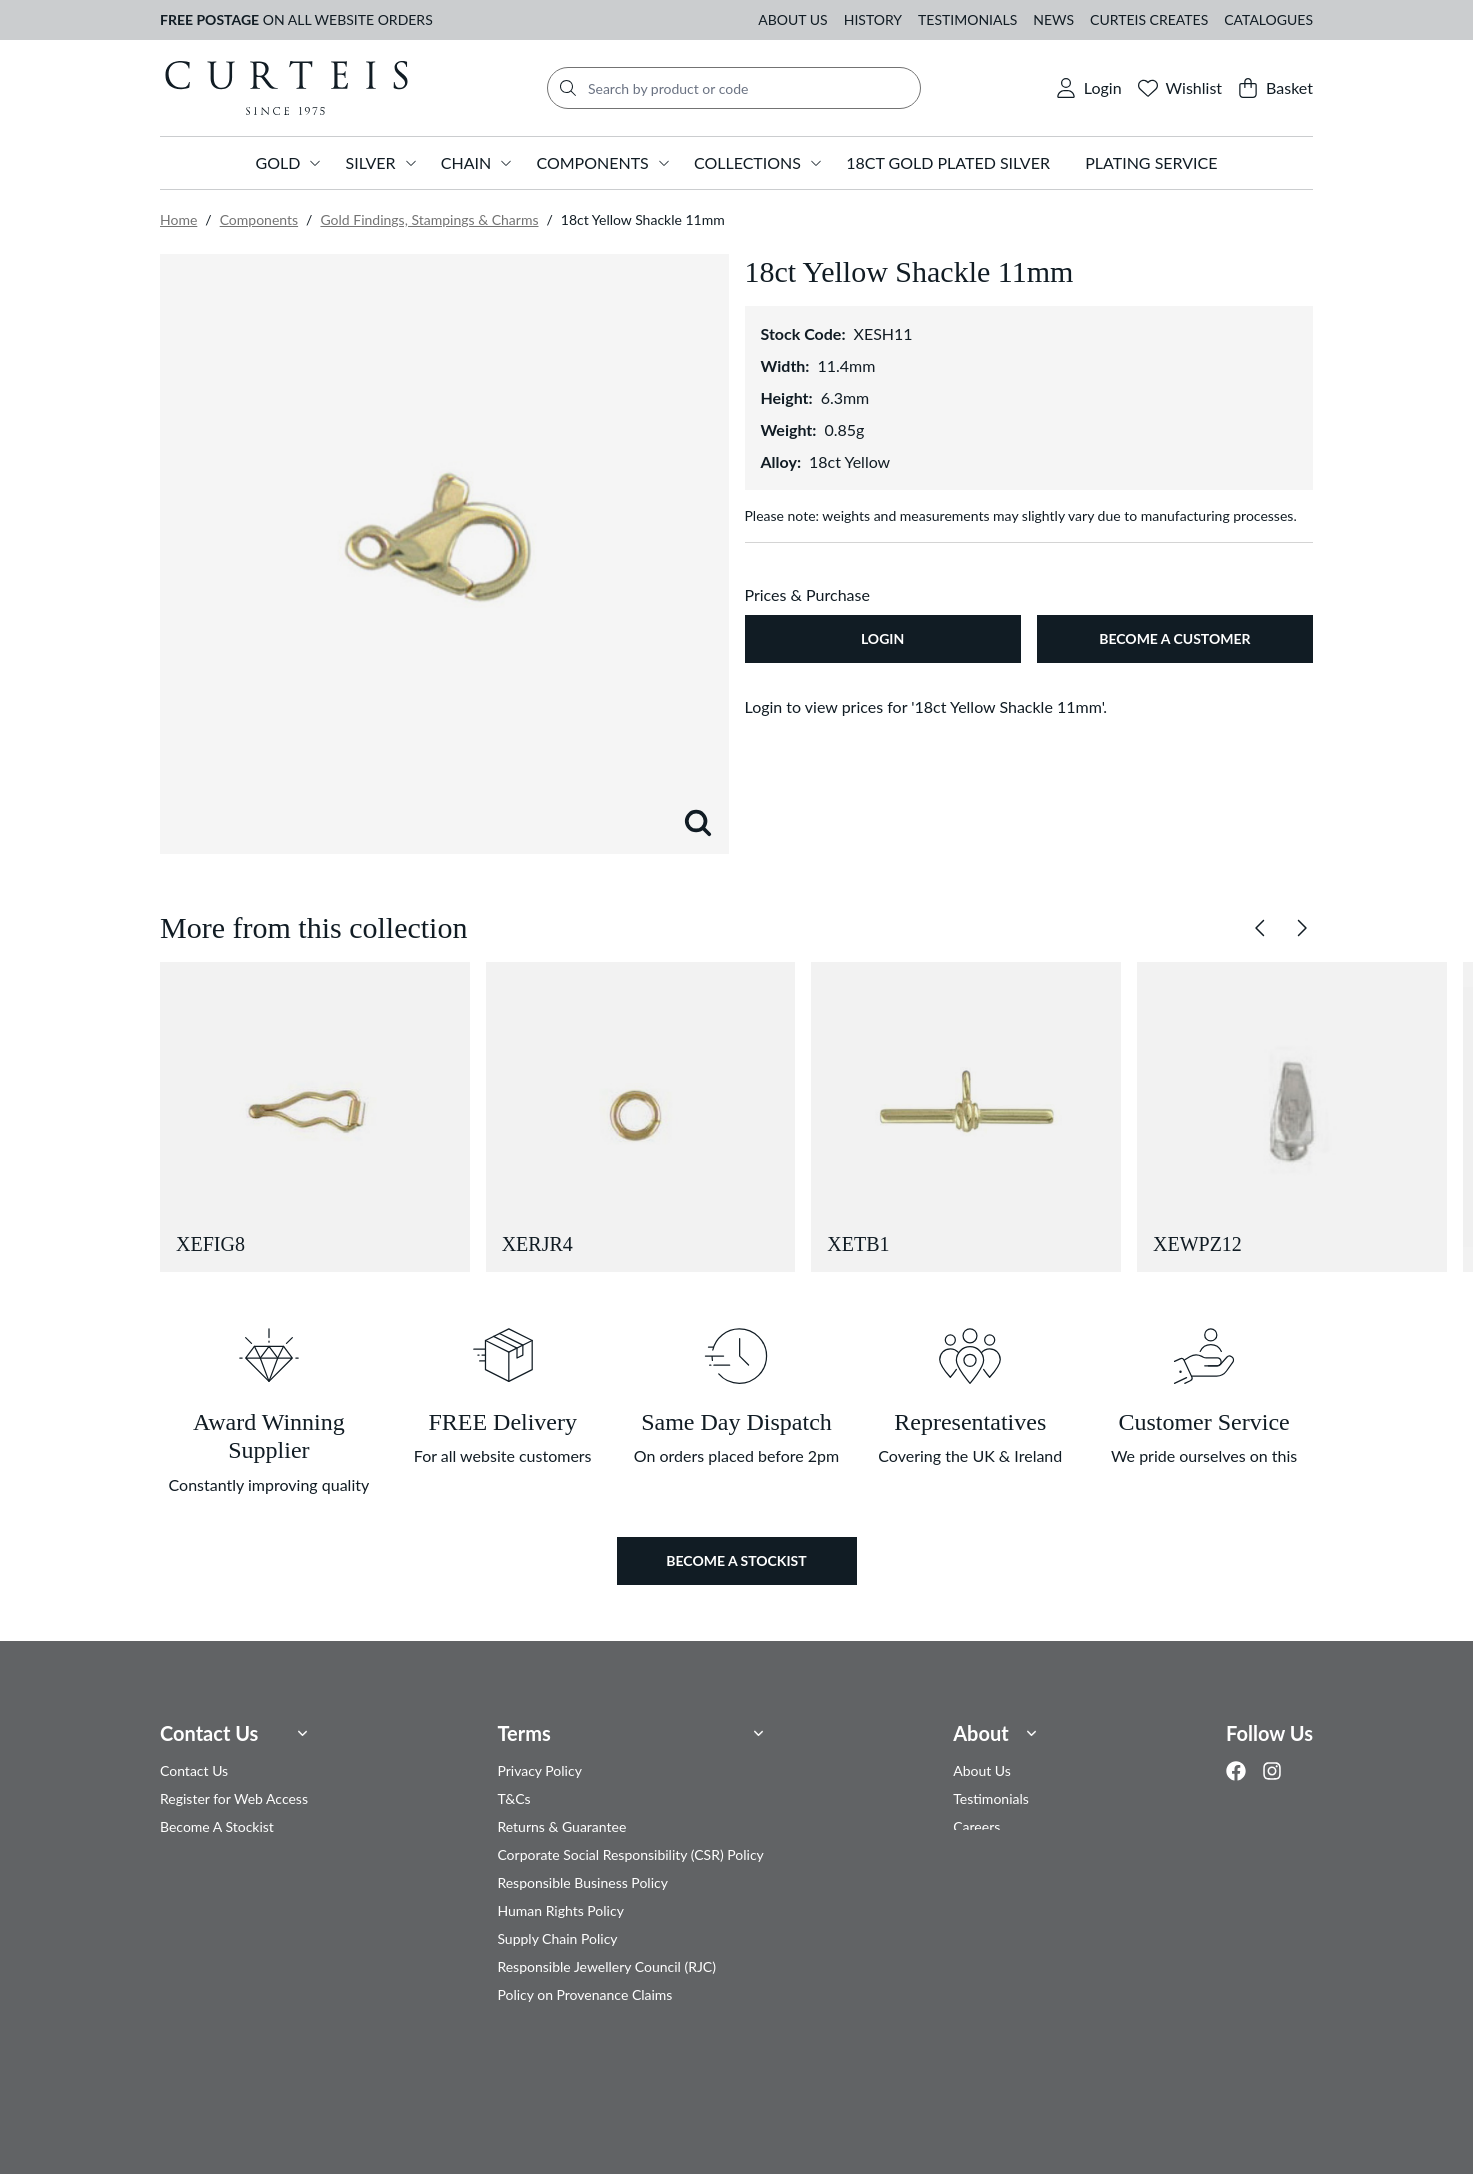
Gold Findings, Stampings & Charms (429, 219)
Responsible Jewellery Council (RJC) (609, 1966)
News (1053, 19)
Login (882, 638)
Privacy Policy (542, 1770)
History (873, 19)
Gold (277, 162)
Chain (466, 162)
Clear (1297, 2113)
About (985, 1733)
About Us (792, 19)
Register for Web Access (234, 1798)
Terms (526, 1733)
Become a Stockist (736, 1560)
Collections (747, 162)
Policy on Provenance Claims (587, 1994)
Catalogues (1268, 19)
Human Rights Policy (563, 1910)
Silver (371, 162)
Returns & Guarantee (564, 1826)
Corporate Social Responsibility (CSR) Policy (633, 1854)
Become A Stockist (217, 1826)
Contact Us (209, 1733)
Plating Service (1151, 162)
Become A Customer (1174, 638)
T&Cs (516, 1798)
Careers (981, 1826)
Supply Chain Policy (560, 1938)
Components (592, 162)
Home (178, 219)
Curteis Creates (1149, 19)
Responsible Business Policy (585, 1882)
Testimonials (967, 19)
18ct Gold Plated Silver (948, 162)
